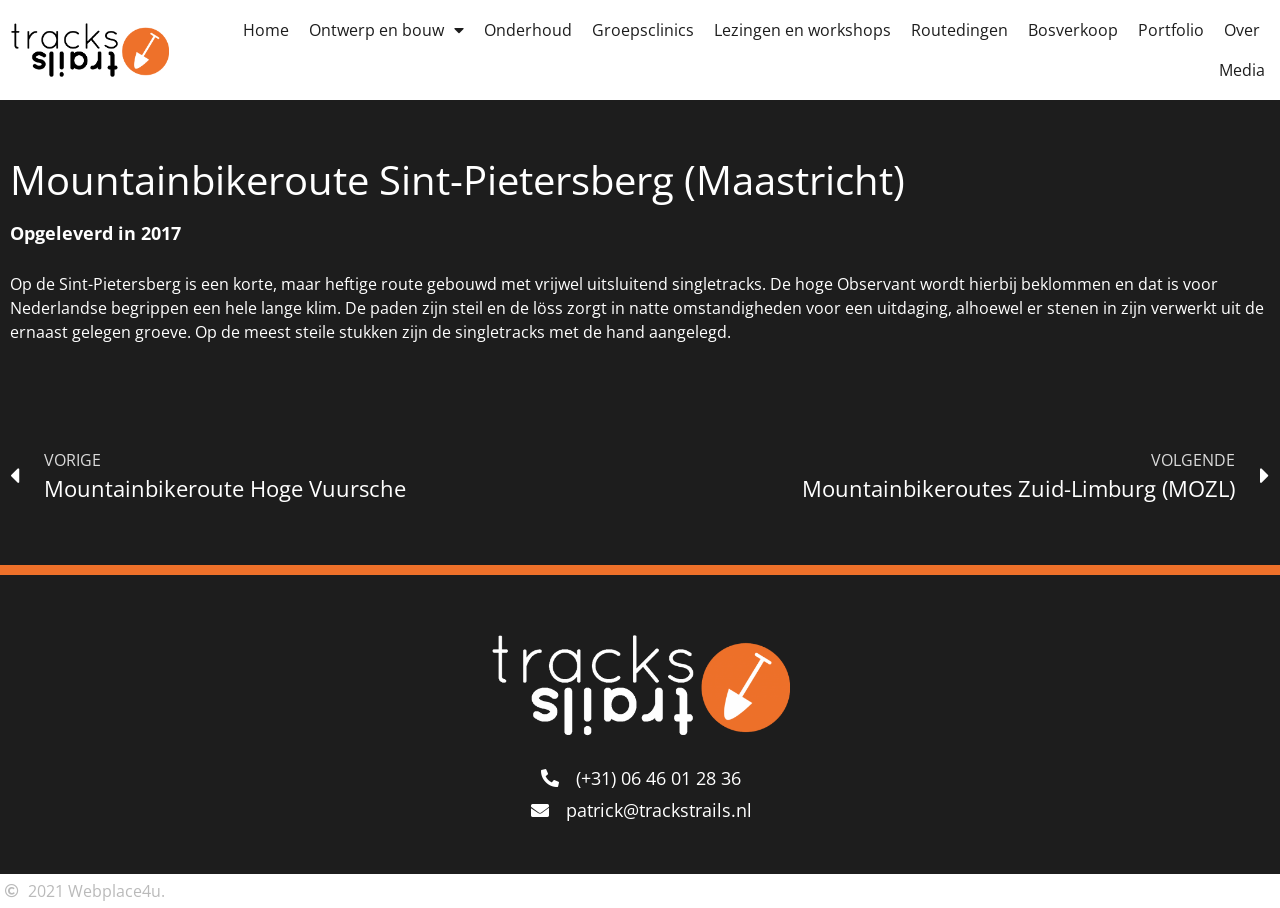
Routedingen (959, 30)
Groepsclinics (643, 30)
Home (266, 30)
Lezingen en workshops (802, 30)
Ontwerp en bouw (386, 30)
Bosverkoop (1073, 30)
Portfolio (1171, 30)
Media (1242, 70)
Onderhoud (528, 30)
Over (1242, 30)
